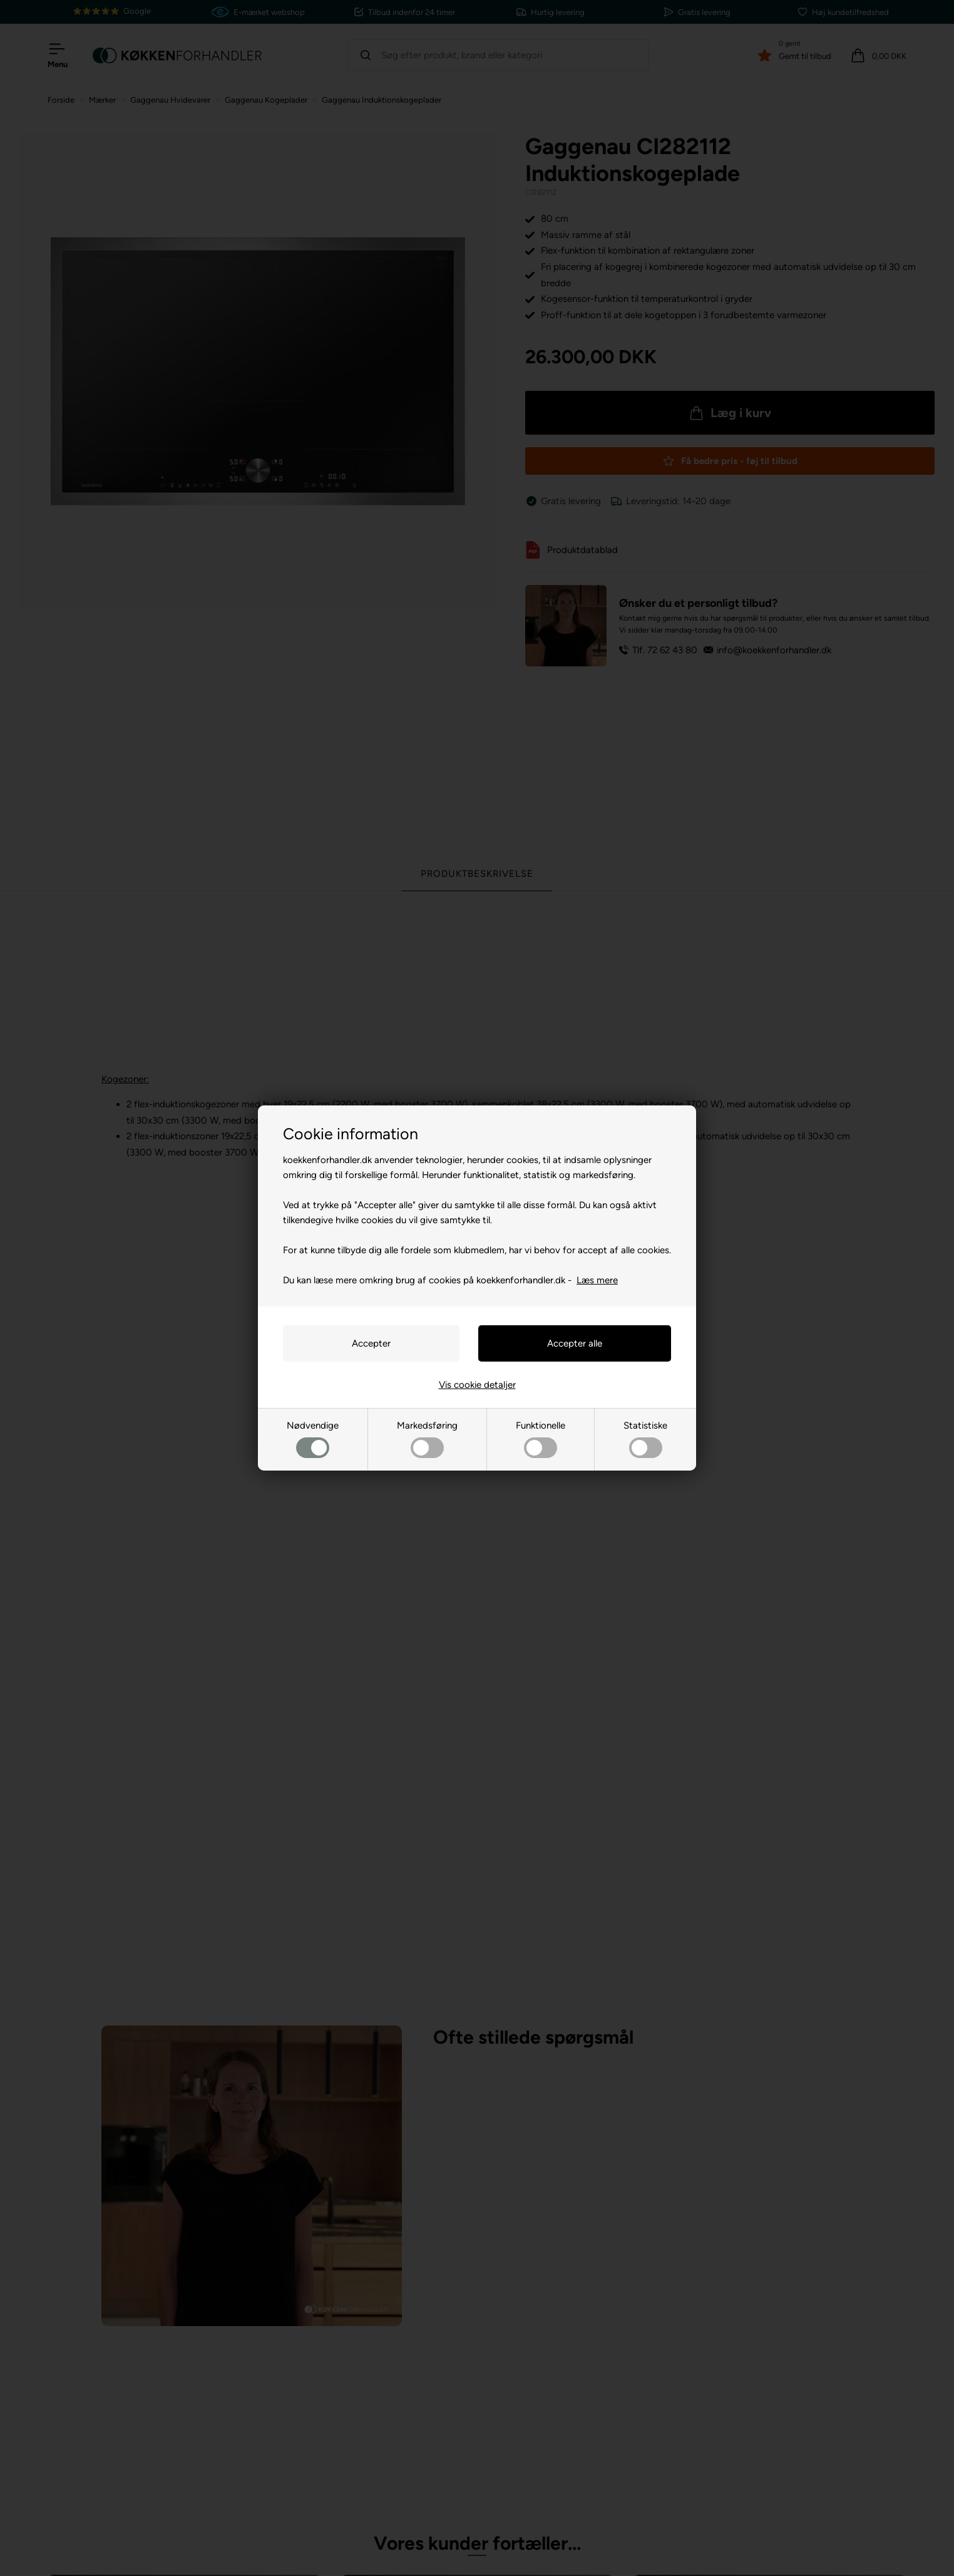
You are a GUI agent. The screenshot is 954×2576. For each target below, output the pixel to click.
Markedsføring (427, 1439)
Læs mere (597, 1280)
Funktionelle (540, 1439)
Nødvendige (313, 1439)
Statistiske (645, 1439)
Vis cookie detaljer (477, 1384)
